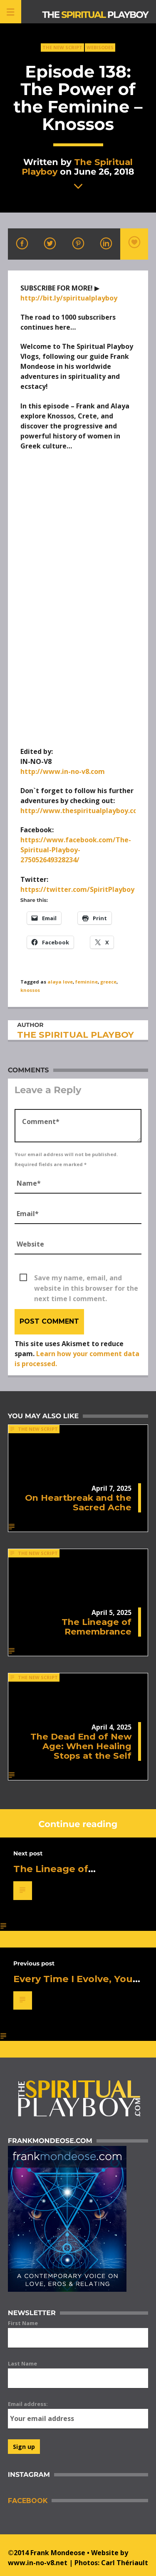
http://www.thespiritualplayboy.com (82, 810)
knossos (30, 990)
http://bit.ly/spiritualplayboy (68, 298)
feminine (86, 982)
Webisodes (100, 47)
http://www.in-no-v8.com (62, 771)
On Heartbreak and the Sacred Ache (78, 1502)
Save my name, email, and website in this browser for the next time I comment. (86, 1278)
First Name (23, 2323)
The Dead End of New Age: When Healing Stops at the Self (80, 1746)
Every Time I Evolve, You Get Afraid (73, 1984)
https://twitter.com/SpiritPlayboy (77, 889)
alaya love (60, 982)
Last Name (22, 2363)
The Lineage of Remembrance (96, 1627)
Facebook (27, 2501)
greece (108, 982)
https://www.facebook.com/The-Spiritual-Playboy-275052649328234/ (75, 849)
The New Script (62, 47)
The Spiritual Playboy (77, 167)
